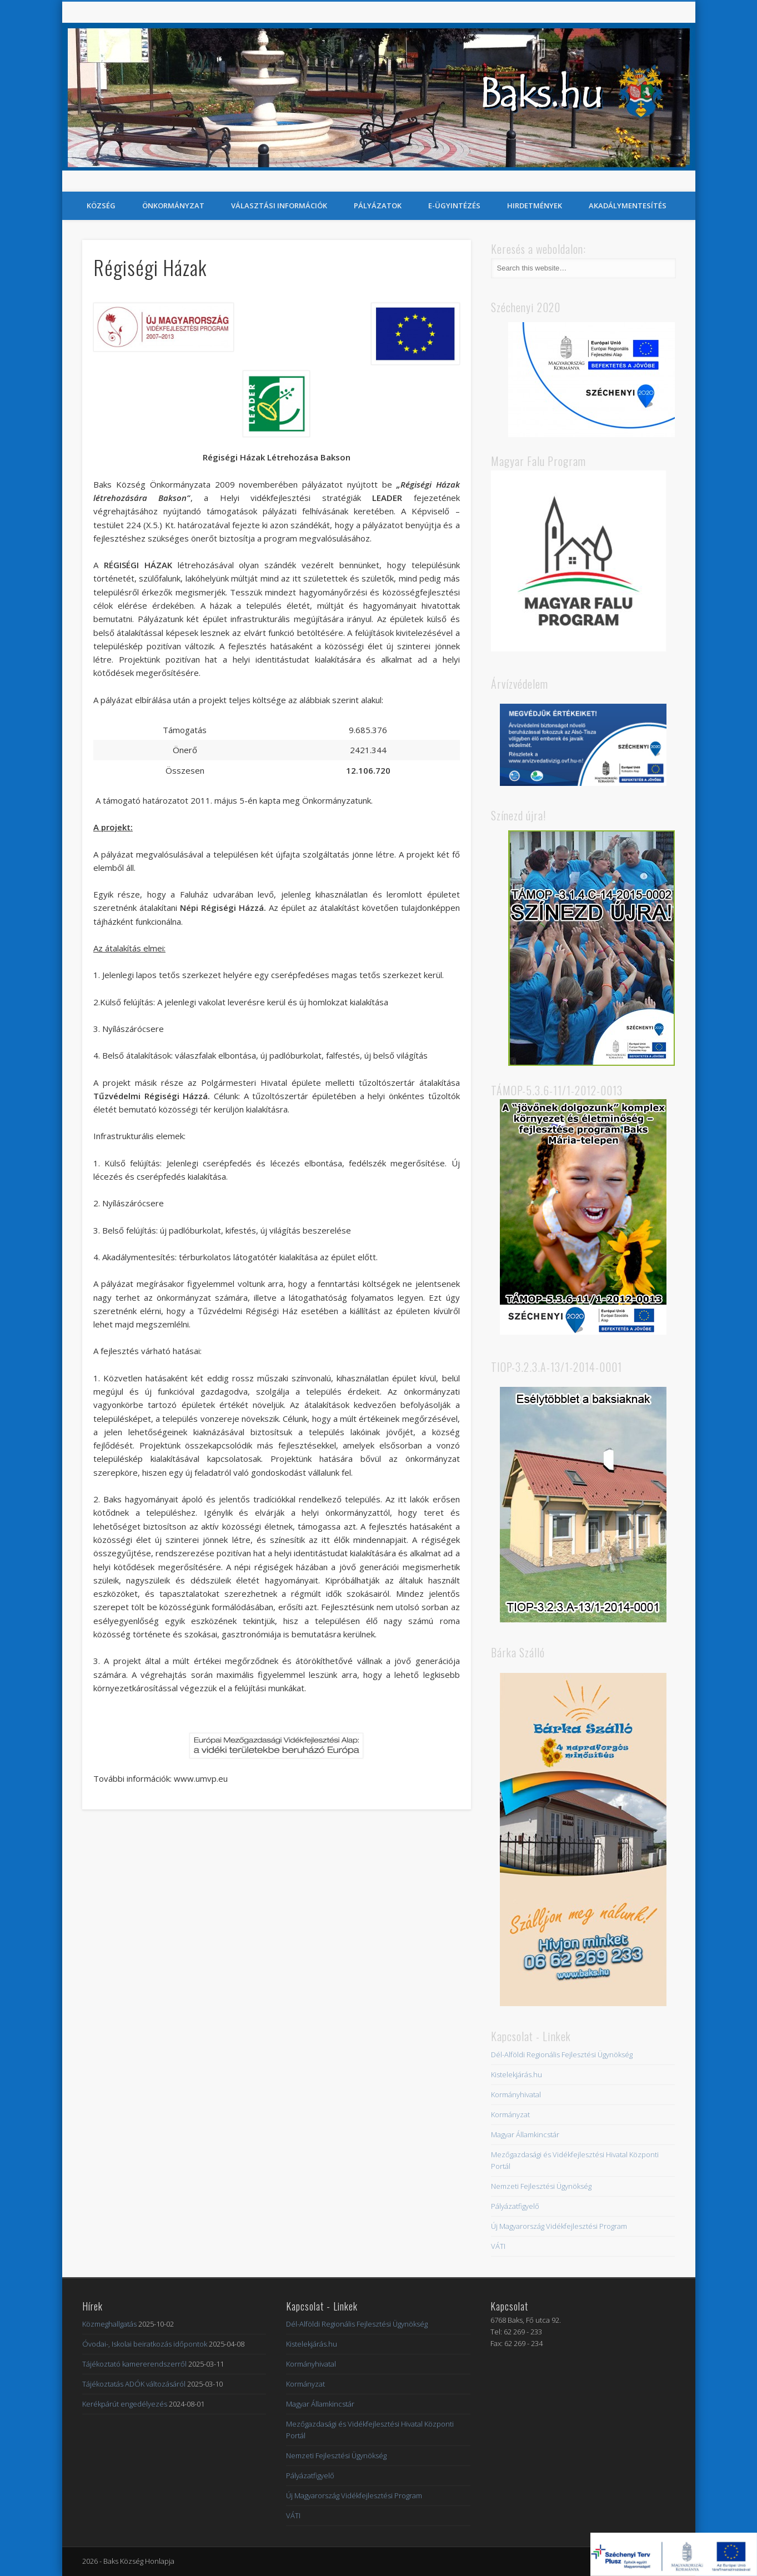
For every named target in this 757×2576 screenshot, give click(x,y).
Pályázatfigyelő (515, 2206)
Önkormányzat (173, 206)
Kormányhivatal (516, 2094)
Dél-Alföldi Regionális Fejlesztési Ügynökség (562, 2054)
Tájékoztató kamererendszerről (134, 2364)
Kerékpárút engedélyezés (124, 2404)
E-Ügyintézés (454, 206)
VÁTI (498, 2246)
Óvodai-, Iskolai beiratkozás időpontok (144, 2344)
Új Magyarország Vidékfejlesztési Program (559, 2226)
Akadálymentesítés (627, 206)
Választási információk (279, 206)
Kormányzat (510, 2114)
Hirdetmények (534, 206)
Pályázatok (378, 206)
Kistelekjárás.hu (516, 2074)
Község (101, 206)
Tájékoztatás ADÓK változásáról (134, 2384)
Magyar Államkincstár (525, 2134)
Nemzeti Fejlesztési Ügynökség (541, 2186)
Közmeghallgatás (109, 2324)
